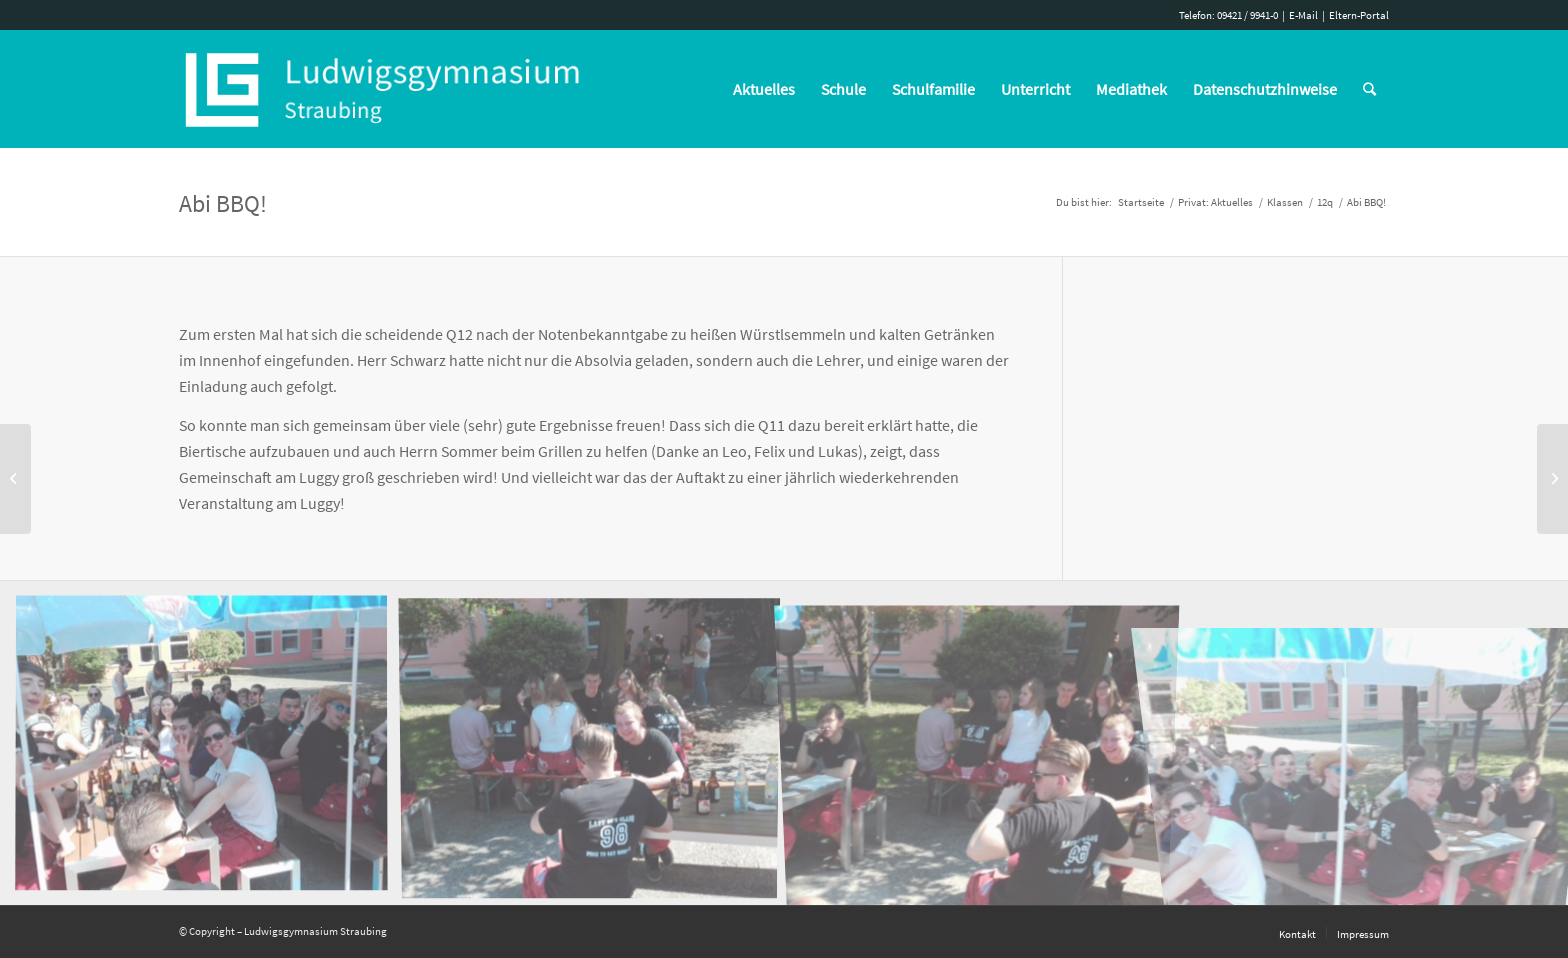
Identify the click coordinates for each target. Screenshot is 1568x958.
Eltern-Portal (1359, 15)
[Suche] (1369, 89)
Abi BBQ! (223, 203)
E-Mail (1303, 15)
